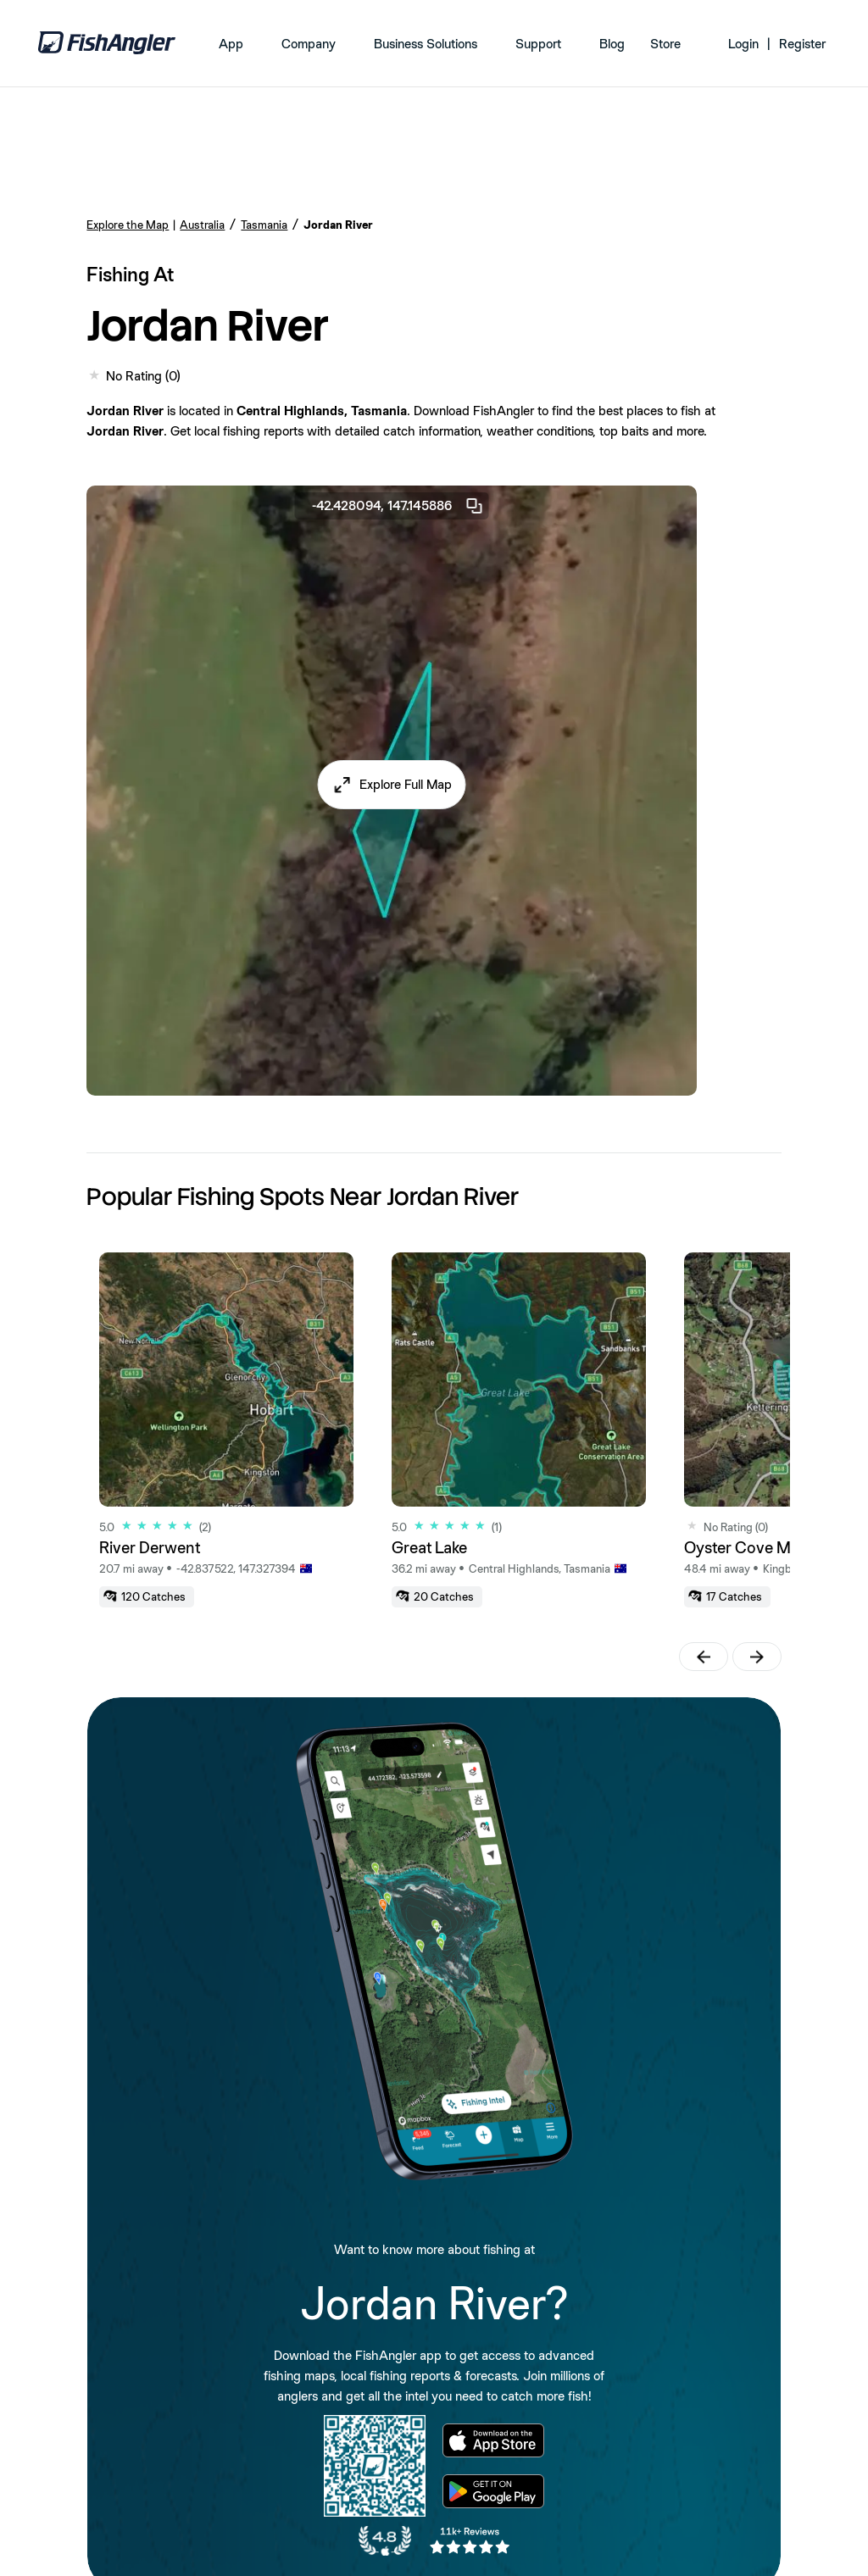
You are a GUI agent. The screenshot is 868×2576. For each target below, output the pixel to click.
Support (538, 44)
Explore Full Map (405, 784)
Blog (612, 44)
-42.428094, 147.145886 (398, 506)
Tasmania (264, 224)
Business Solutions (425, 44)
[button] (392, 784)
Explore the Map (127, 224)
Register (802, 44)
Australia (202, 224)
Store (665, 44)
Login (743, 44)
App (231, 44)
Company (308, 44)
